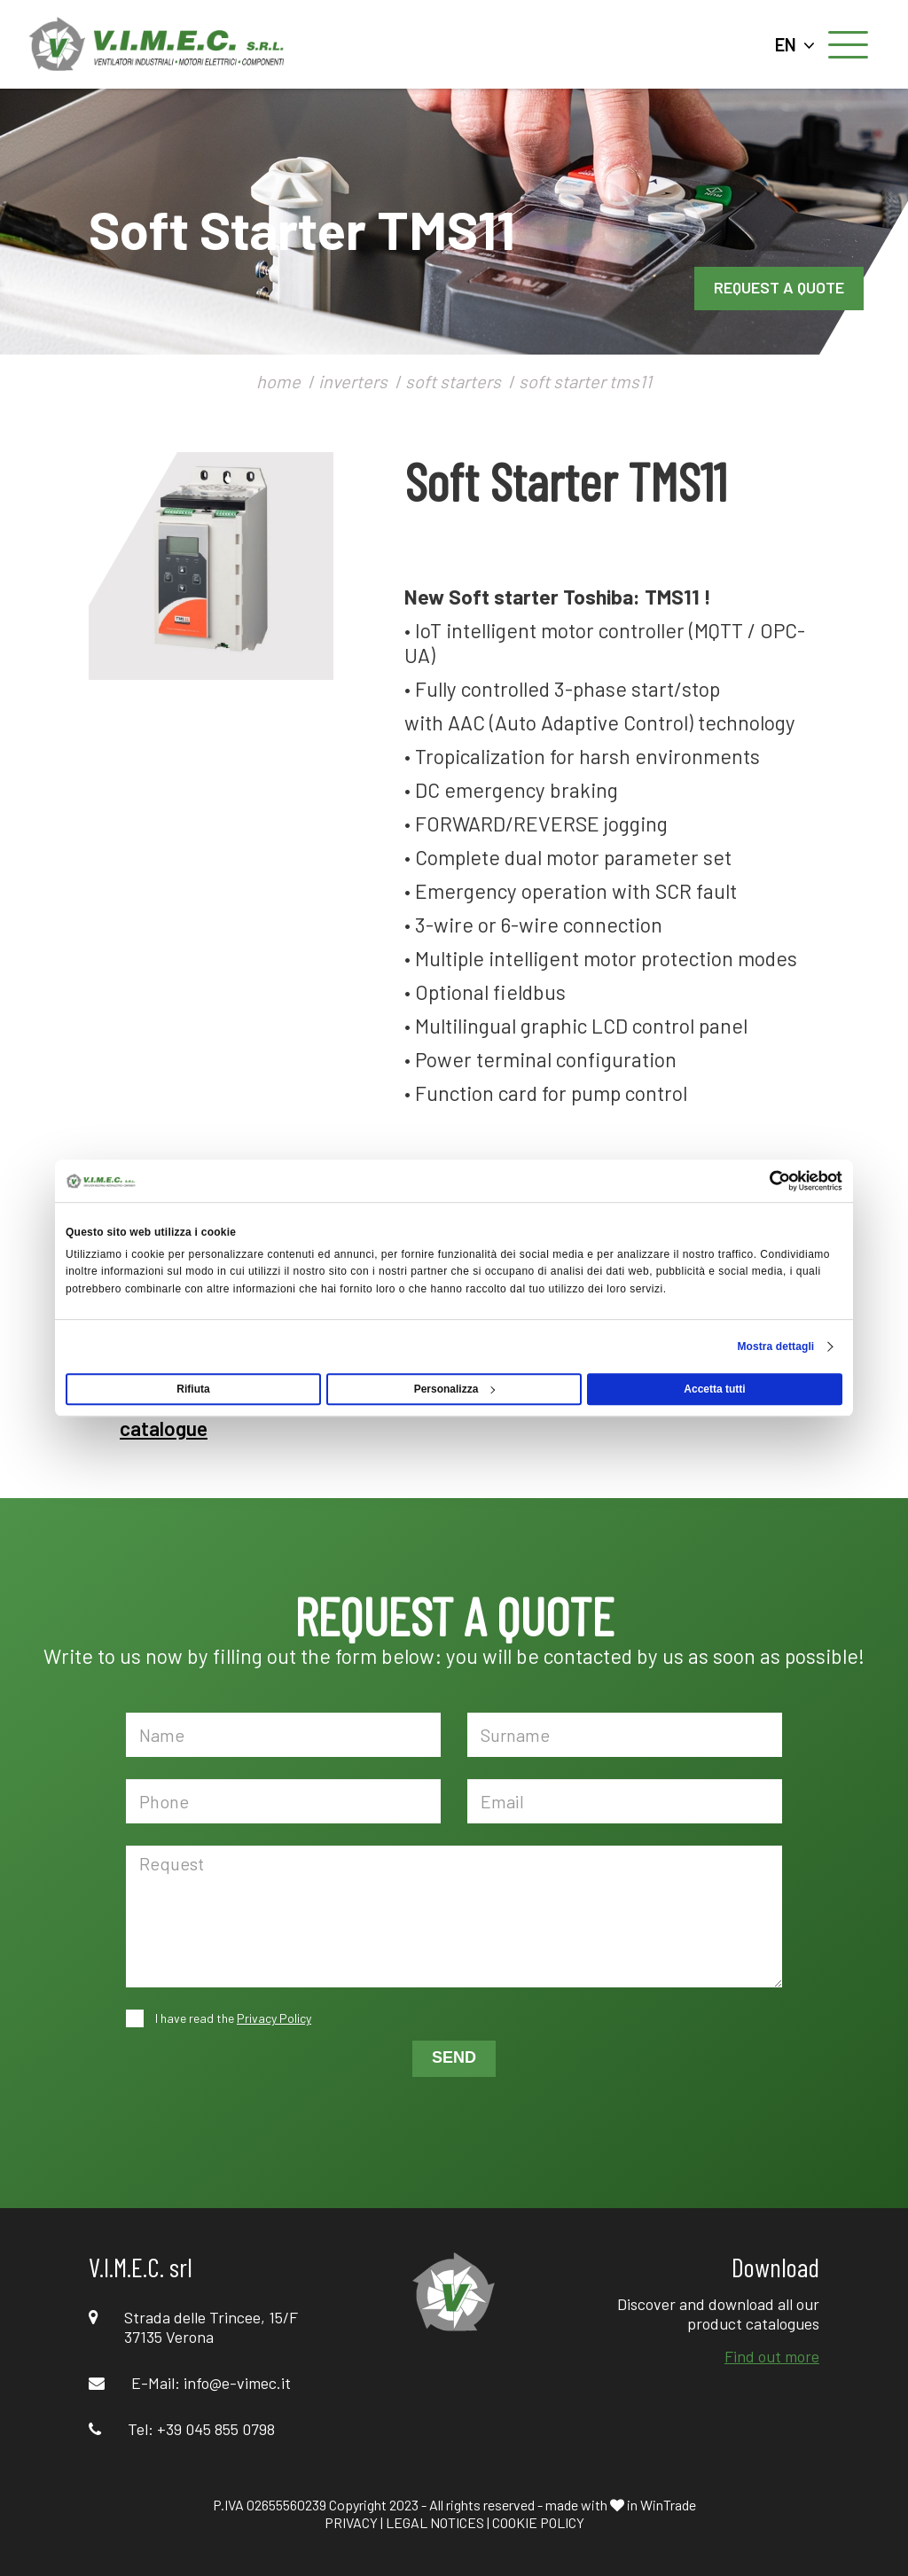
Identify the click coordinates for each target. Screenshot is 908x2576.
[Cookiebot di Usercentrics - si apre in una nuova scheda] (764, 1180)
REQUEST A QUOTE (779, 287)
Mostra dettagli (775, 1346)
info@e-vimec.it (237, 2383)
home (278, 381)
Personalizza (455, 1389)
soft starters (453, 381)
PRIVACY (351, 2522)
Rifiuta (192, 1389)
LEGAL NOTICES (435, 2522)
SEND (454, 2057)
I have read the (232, 2018)
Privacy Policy (274, 2018)
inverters (352, 381)
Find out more (771, 2356)
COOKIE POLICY (538, 2522)
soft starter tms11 (585, 381)
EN (795, 44)
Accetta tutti (714, 1389)
